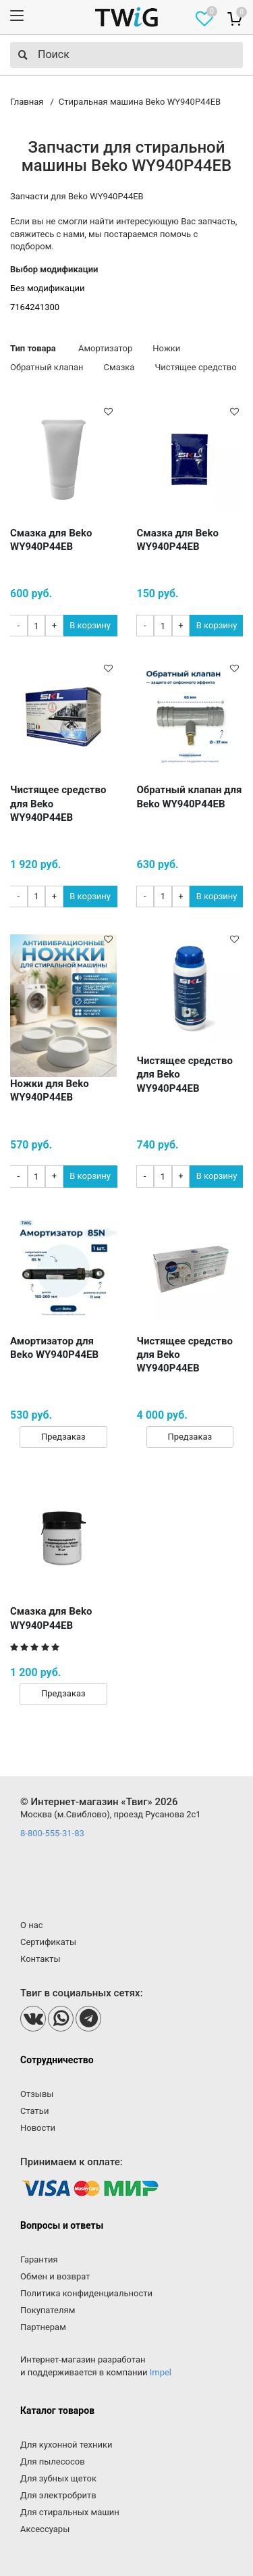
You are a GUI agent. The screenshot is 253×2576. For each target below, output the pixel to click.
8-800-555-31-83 (52, 1833)
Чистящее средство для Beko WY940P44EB (58, 804)
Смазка (119, 367)
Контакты (40, 1959)
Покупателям (47, 2310)
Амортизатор (105, 348)
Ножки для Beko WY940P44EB (49, 1090)
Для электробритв (58, 2495)
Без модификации (47, 288)
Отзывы (36, 2094)
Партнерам (43, 2327)
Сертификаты (48, 1942)
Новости (37, 2128)
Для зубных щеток (58, 2478)
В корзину (90, 625)
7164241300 (34, 307)
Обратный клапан (47, 367)
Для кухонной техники (66, 2445)
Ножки (166, 348)
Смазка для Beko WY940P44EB (51, 540)
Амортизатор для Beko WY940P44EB (54, 1348)
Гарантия (39, 2259)
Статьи (34, 2111)
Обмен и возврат (55, 2276)
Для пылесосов (52, 2461)
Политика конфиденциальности (86, 2293)
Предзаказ (63, 1437)
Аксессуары (44, 2529)
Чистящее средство (195, 367)
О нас (31, 1925)
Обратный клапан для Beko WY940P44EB (189, 796)
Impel (160, 2372)
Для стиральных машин (69, 2512)
